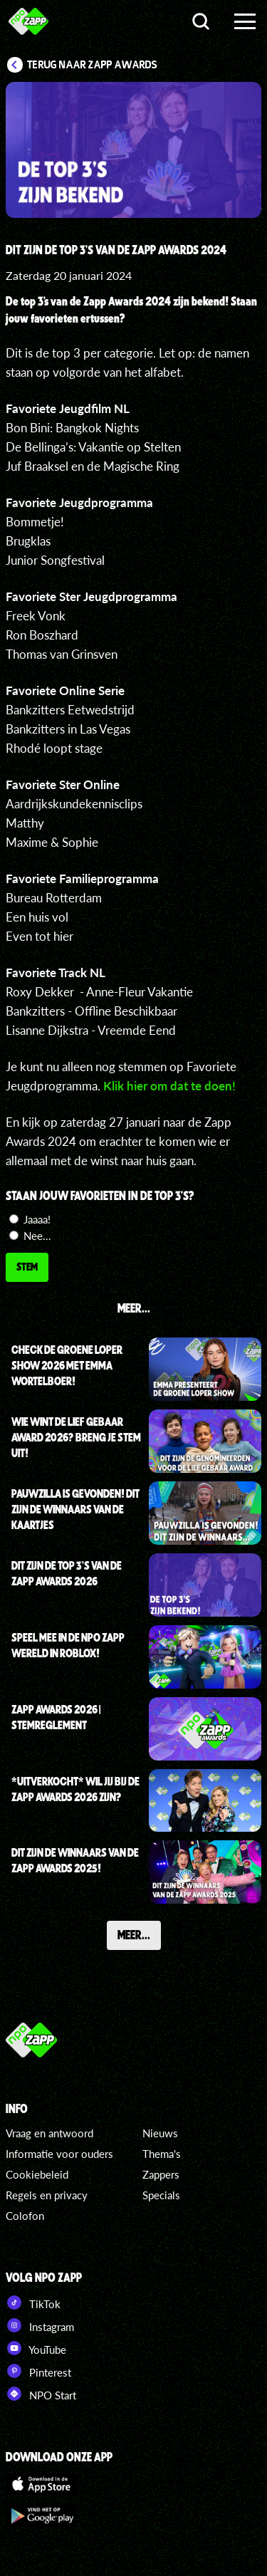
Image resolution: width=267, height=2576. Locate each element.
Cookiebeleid (37, 2174)
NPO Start (41, 2393)
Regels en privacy (47, 2195)
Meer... (133, 1934)
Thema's (161, 2153)
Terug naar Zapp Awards (92, 64)
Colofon (25, 2215)
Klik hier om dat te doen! (169, 1085)
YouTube (36, 2348)
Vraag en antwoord (49, 2133)
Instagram (40, 2325)
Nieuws (160, 2133)
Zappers (160, 2174)
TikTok (33, 2302)
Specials (161, 2195)
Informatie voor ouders (59, 2153)
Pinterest (38, 2370)
